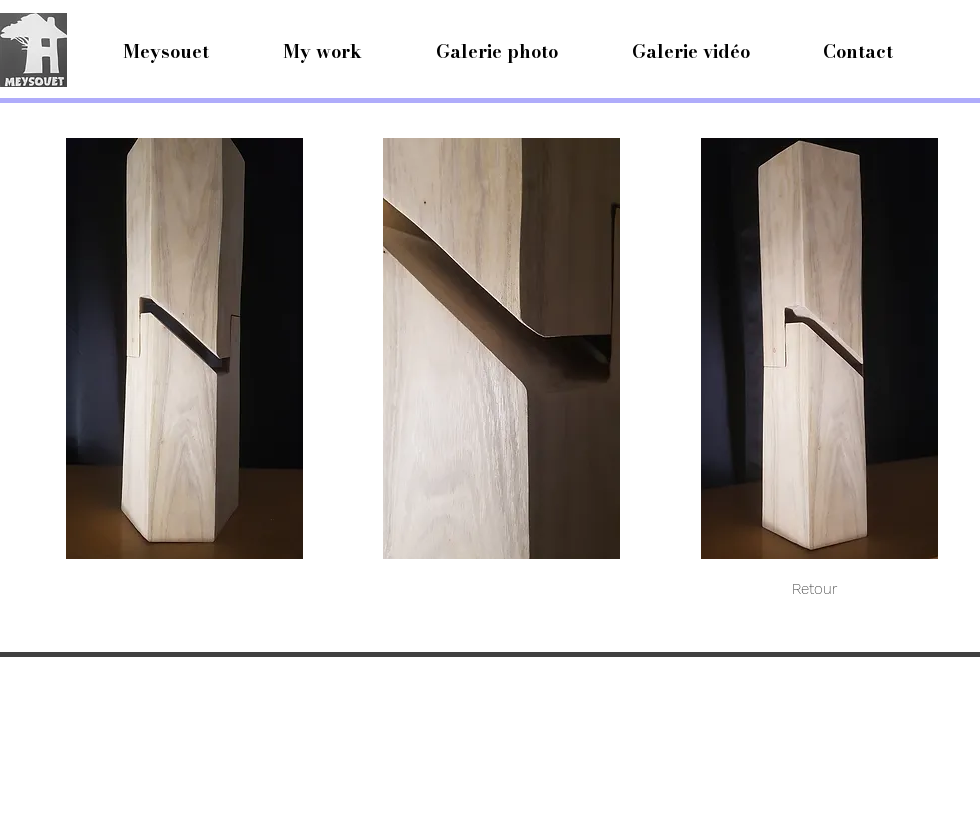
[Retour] (814, 589)
